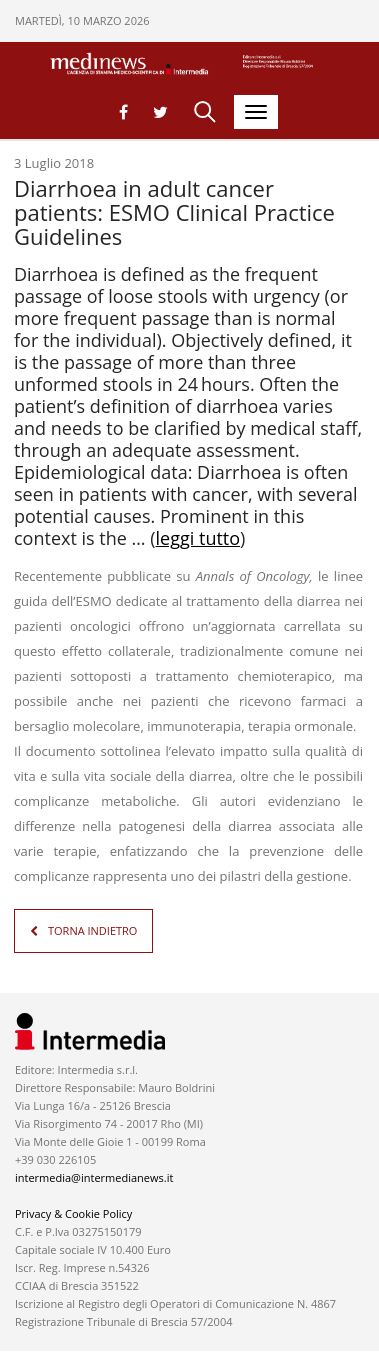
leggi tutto (198, 538)
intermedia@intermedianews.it (94, 1177)
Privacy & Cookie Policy (73, 1213)
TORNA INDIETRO (92, 930)
